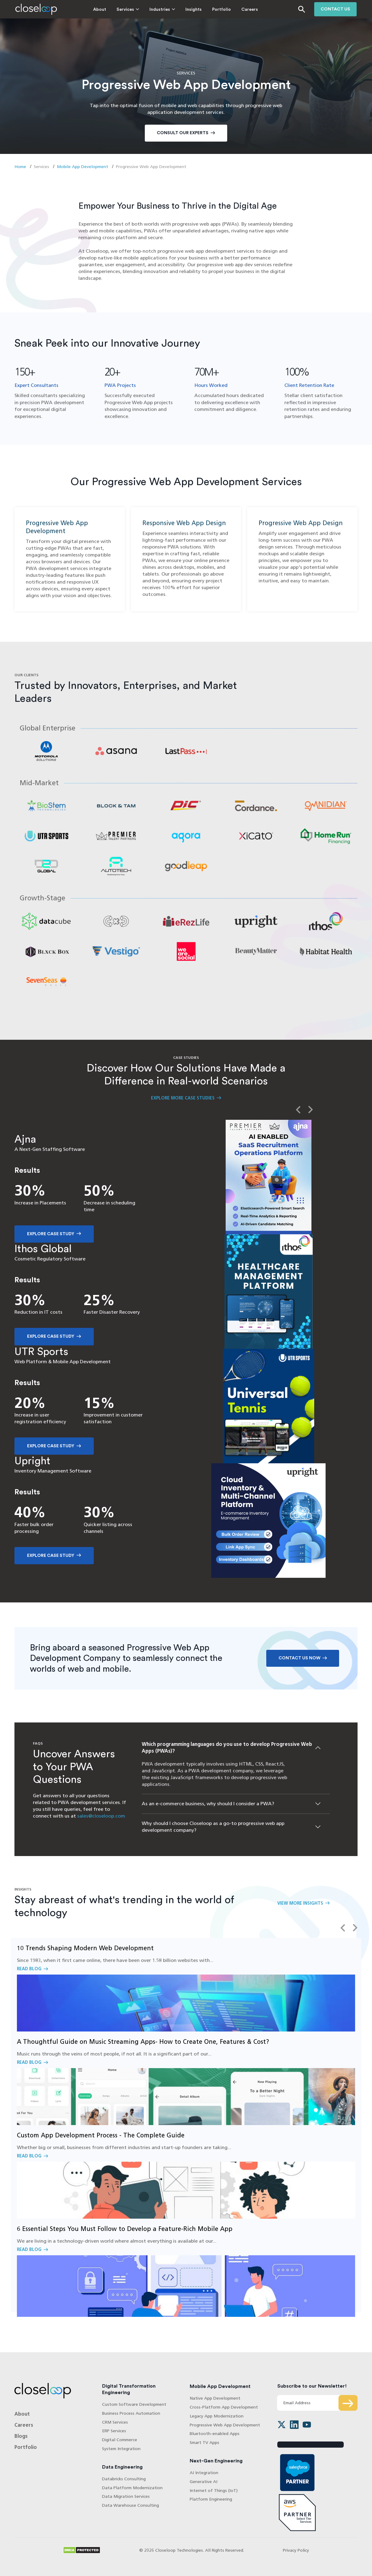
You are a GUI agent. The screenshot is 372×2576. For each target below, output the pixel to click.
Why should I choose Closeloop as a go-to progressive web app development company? (213, 1834)
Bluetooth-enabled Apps (214, 2441)
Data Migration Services (126, 2504)
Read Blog (186, 1993)
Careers (234, 9)
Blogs (21, 2444)
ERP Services (114, 2438)
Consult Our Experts (182, 133)
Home (20, 166)
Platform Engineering (211, 2507)
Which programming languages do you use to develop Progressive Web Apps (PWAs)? (227, 1755)
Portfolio (206, 9)
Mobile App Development (82, 166)
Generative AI (203, 2489)
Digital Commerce (119, 2447)
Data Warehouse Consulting (130, 2513)
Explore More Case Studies (183, 1105)
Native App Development (215, 2406)
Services (110, 9)
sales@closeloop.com (101, 1824)
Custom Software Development (134, 2412)
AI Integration (204, 2480)
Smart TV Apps (204, 2450)
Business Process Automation (131, 2421)
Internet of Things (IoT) (214, 2498)
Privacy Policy (296, 2558)
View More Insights (300, 1911)
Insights (178, 9)
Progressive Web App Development (225, 2432)
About (84, 9)
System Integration (121, 2456)
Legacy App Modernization (216, 2423)
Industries (144, 9)
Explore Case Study (50, 1242)
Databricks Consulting (124, 2486)
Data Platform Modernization (132, 2495)
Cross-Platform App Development (224, 2414)
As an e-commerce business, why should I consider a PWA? (208, 1811)
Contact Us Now (299, 1666)
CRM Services (115, 2430)
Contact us (335, 9)
